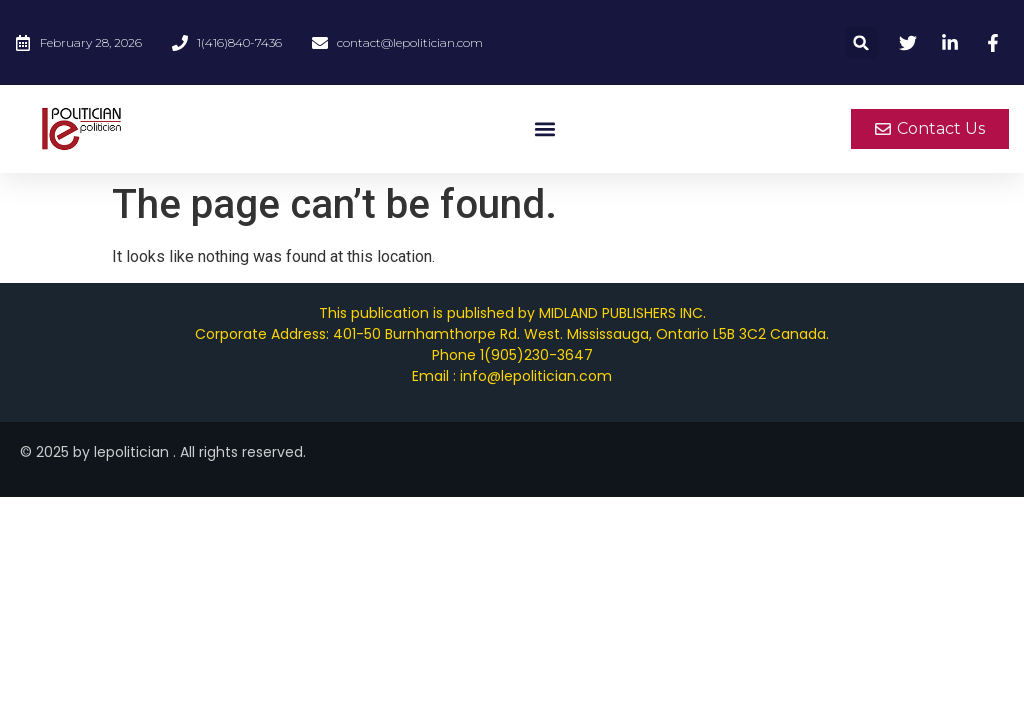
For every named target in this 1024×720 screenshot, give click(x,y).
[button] (861, 42)
